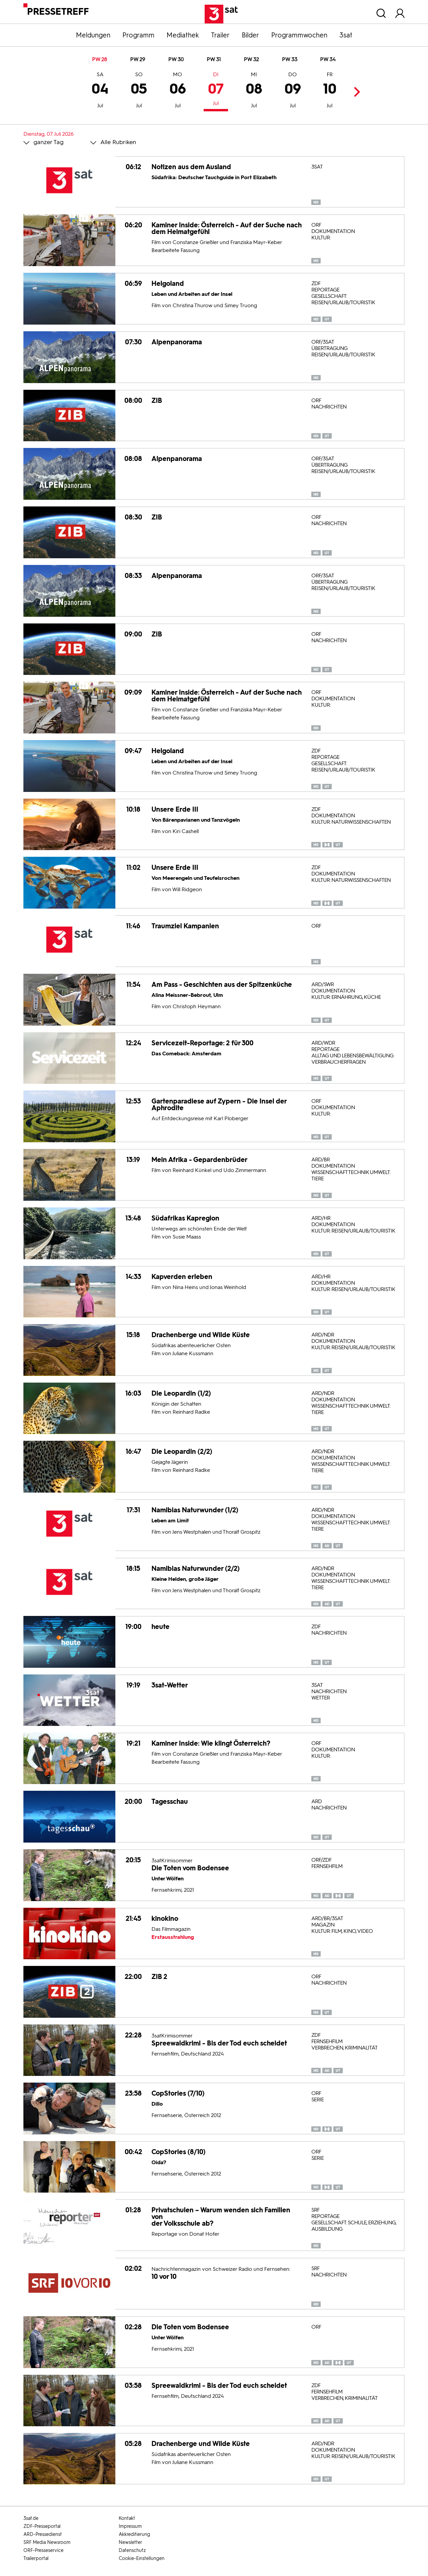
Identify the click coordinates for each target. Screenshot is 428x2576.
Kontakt (127, 2518)
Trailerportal (35, 2558)
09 (292, 91)
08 (253, 91)
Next (355, 92)
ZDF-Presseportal (42, 2526)
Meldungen (93, 35)
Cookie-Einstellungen (142, 2558)
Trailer (220, 35)
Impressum (130, 2526)
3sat (345, 35)
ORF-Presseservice (43, 2550)
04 (100, 91)
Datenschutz (132, 2550)
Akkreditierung (134, 2534)
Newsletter (130, 2542)
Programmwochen (299, 35)
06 (177, 91)
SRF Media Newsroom (47, 2542)
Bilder (250, 35)
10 (330, 91)
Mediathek (183, 35)
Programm (138, 35)
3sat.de (30, 2518)
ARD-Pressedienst (42, 2534)
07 (216, 89)
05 (138, 91)
